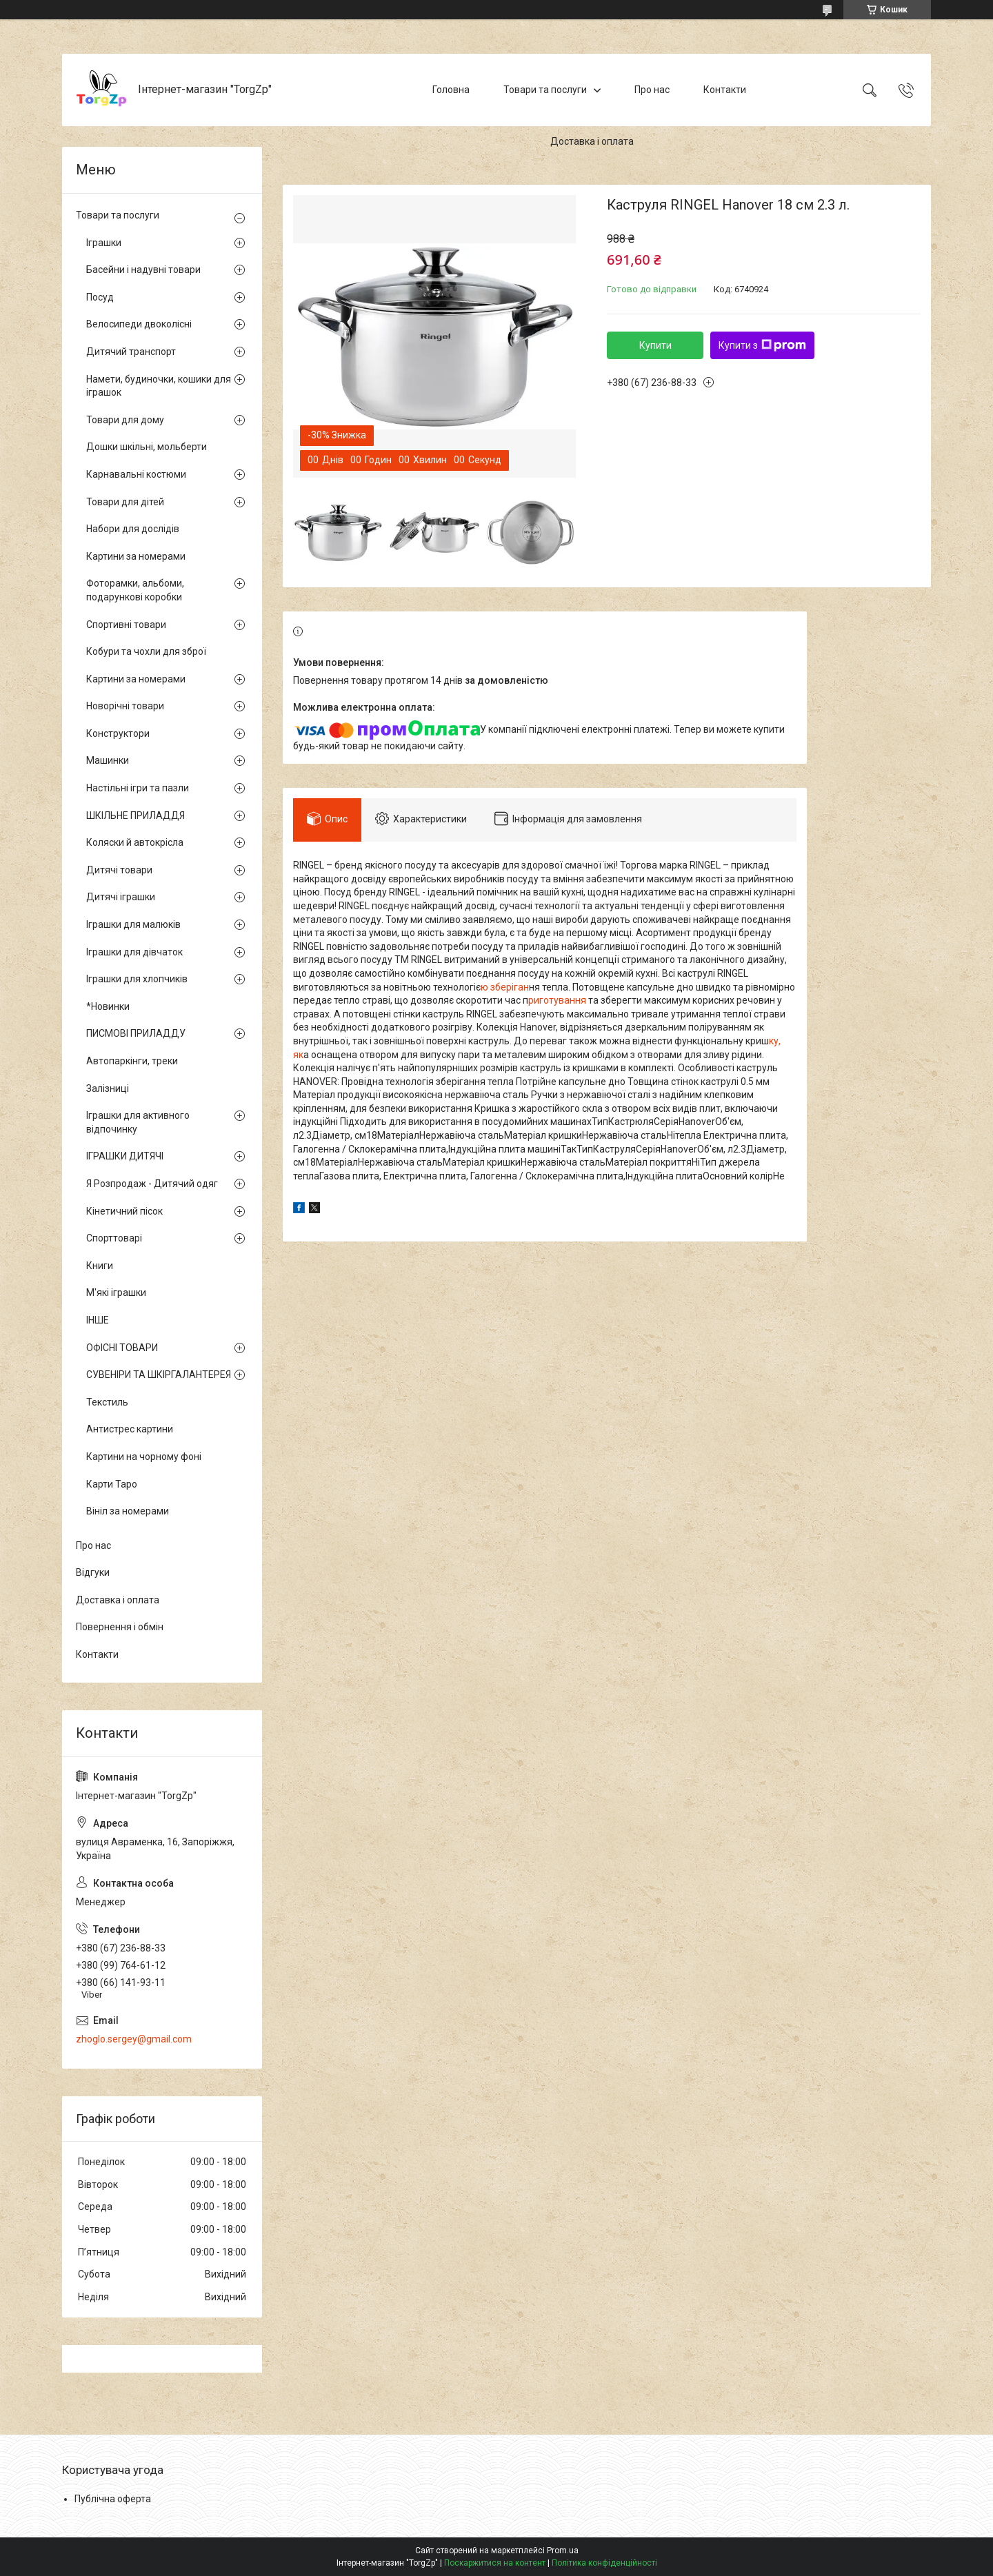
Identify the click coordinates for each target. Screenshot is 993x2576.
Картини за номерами (135, 556)
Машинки (107, 760)
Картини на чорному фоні (143, 1456)
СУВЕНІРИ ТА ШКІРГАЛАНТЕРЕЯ (158, 1374)
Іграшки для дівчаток (134, 951)
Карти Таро (111, 1484)
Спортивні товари (126, 624)
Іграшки (103, 242)
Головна (451, 89)
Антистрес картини (129, 1428)
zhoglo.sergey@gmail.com (134, 2039)
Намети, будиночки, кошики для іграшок (158, 386)
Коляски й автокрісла (134, 842)
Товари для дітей (125, 501)
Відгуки (93, 1572)
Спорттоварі (114, 1238)
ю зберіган (505, 987)
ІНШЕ (97, 1320)
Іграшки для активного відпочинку (138, 1122)
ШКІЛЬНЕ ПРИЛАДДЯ (135, 815)
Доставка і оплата (592, 141)
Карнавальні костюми (136, 474)
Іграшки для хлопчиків (137, 978)
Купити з (762, 345)
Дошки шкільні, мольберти (146, 446)
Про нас (652, 89)
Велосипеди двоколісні (139, 323)
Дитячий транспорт (131, 351)
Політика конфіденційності (604, 2563)
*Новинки (108, 1006)
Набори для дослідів (132, 528)
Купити (655, 345)
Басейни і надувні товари (143, 269)
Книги (99, 1265)
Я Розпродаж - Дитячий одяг (152, 1183)
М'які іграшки (116, 1292)
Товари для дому (125, 419)
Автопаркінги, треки (132, 1060)
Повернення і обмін (119, 1626)
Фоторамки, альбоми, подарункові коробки (135, 590)
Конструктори (118, 733)
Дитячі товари (119, 869)
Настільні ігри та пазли (137, 787)
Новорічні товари (125, 705)
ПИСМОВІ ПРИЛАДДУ (135, 1033)
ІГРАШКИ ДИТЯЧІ (124, 1156)
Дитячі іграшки (120, 896)
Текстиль (107, 1402)
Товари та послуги (545, 89)
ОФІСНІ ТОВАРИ (122, 1347)
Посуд (100, 297)
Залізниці (107, 1088)
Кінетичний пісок (124, 1211)
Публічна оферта (112, 2498)
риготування (558, 1000)
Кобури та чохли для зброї (146, 651)
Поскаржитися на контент (494, 2563)
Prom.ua (563, 2550)
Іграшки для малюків (133, 924)
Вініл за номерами (127, 1511)
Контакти (724, 89)
